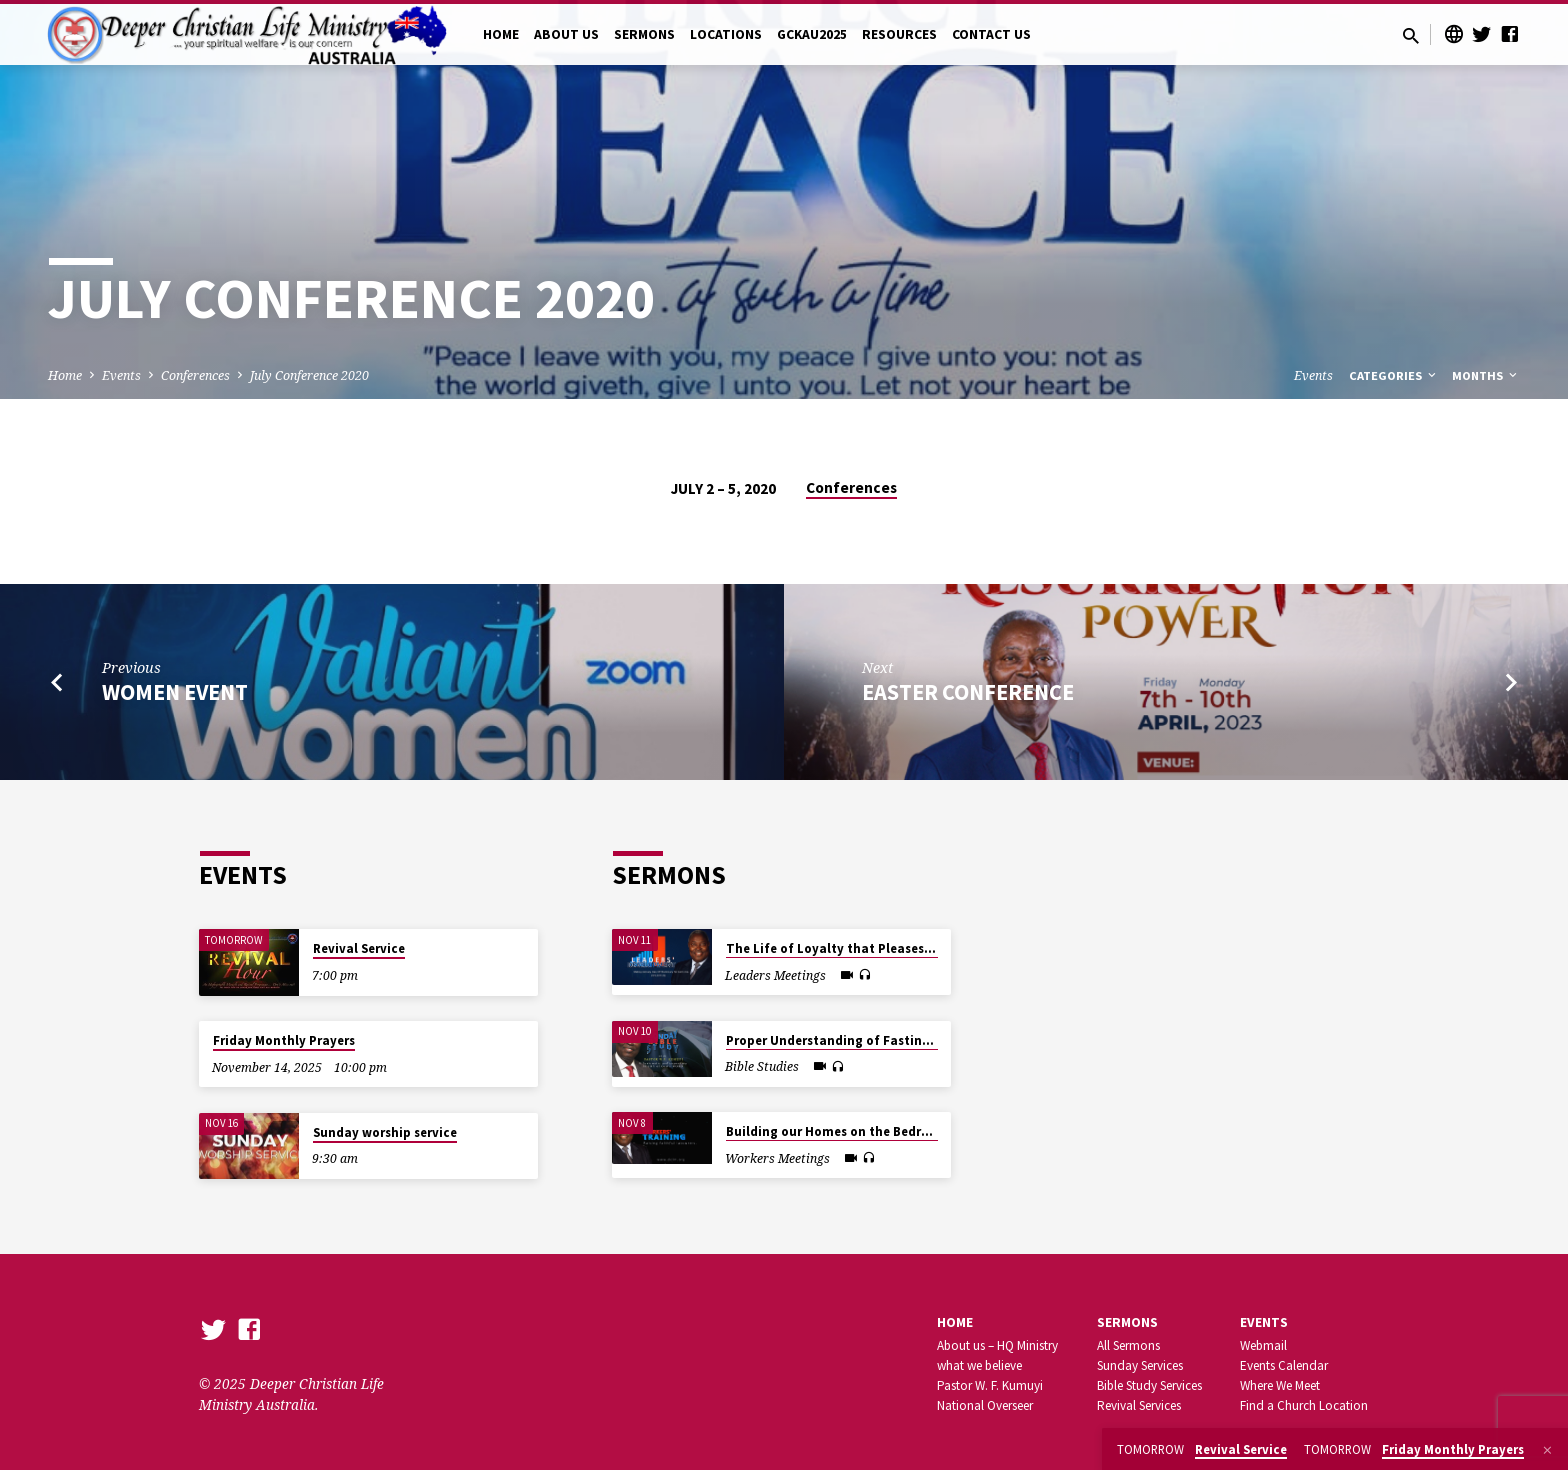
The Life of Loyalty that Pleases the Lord (852, 948)
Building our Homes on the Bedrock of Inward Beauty (889, 1131)
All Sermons (1128, 1345)
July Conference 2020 (309, 375)
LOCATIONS (726, 34)
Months (1486, 375)
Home (65, 375)
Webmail (1263, 1345)
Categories (1394, 375)
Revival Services (1139, 1405)
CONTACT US (991, 34)
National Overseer (985, 1405)
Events (121, 375)
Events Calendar (1284, 1365)
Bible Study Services (1149, 1385)
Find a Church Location (1304, 1405)
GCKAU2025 (812, 34)
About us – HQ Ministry (997, 1345)
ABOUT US (566, 34)
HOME (501, 34)
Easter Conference (968, 692)
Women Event (175, 692)
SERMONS (644, 34)
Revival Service (359, 948)
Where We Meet (1280, 1385)
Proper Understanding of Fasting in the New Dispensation (904, 1040)
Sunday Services (1140, 1365)
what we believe (979, 1365)
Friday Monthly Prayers (284, 1040)
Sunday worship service (385, 1132)
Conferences (195, 375)
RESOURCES (899, 34)
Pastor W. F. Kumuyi (990, 1385)
